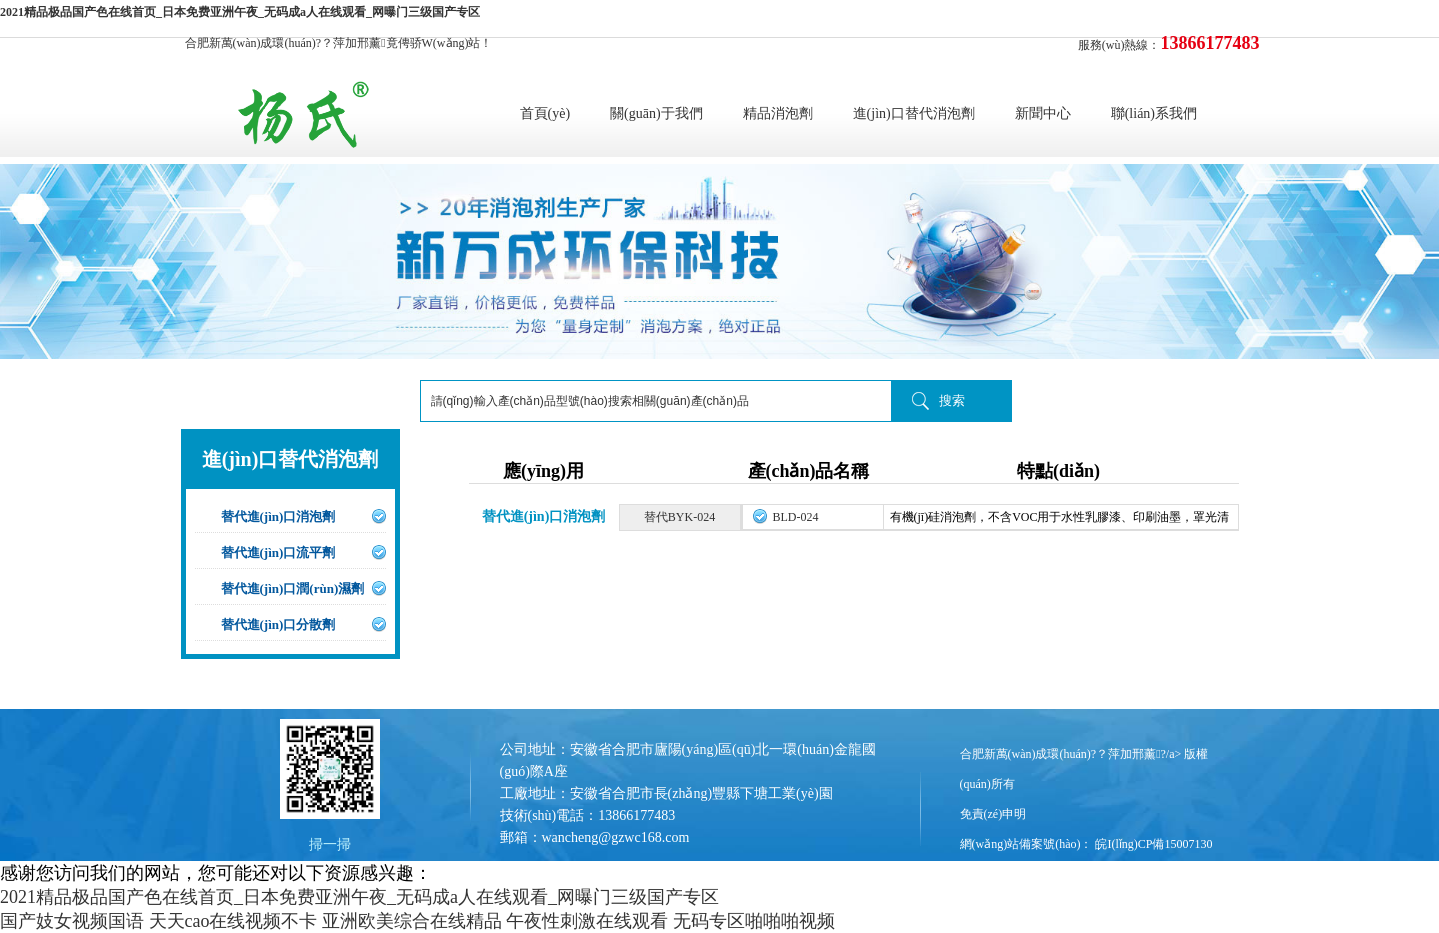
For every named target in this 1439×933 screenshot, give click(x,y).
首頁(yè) (545, 113)
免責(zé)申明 (993, 814)
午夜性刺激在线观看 (587, 921)
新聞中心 (1043, 113)
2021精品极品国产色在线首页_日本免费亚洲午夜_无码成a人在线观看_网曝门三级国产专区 (240, 12)
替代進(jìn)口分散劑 (278, 624)
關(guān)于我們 (656, 113)
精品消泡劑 (778, 113)
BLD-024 (796, 517)
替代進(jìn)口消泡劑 (278, 516)
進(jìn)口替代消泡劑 (914, 113)
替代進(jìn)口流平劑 (278, 552)
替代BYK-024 (679, 517)
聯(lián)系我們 (1154, 113)
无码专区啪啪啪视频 (754, 921)
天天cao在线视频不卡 (233, 921)
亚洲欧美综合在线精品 (412, 921)
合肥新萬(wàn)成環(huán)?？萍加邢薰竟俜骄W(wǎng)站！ (339, 43)
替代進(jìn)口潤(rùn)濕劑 (293, 588)
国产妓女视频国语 (72, 921)
